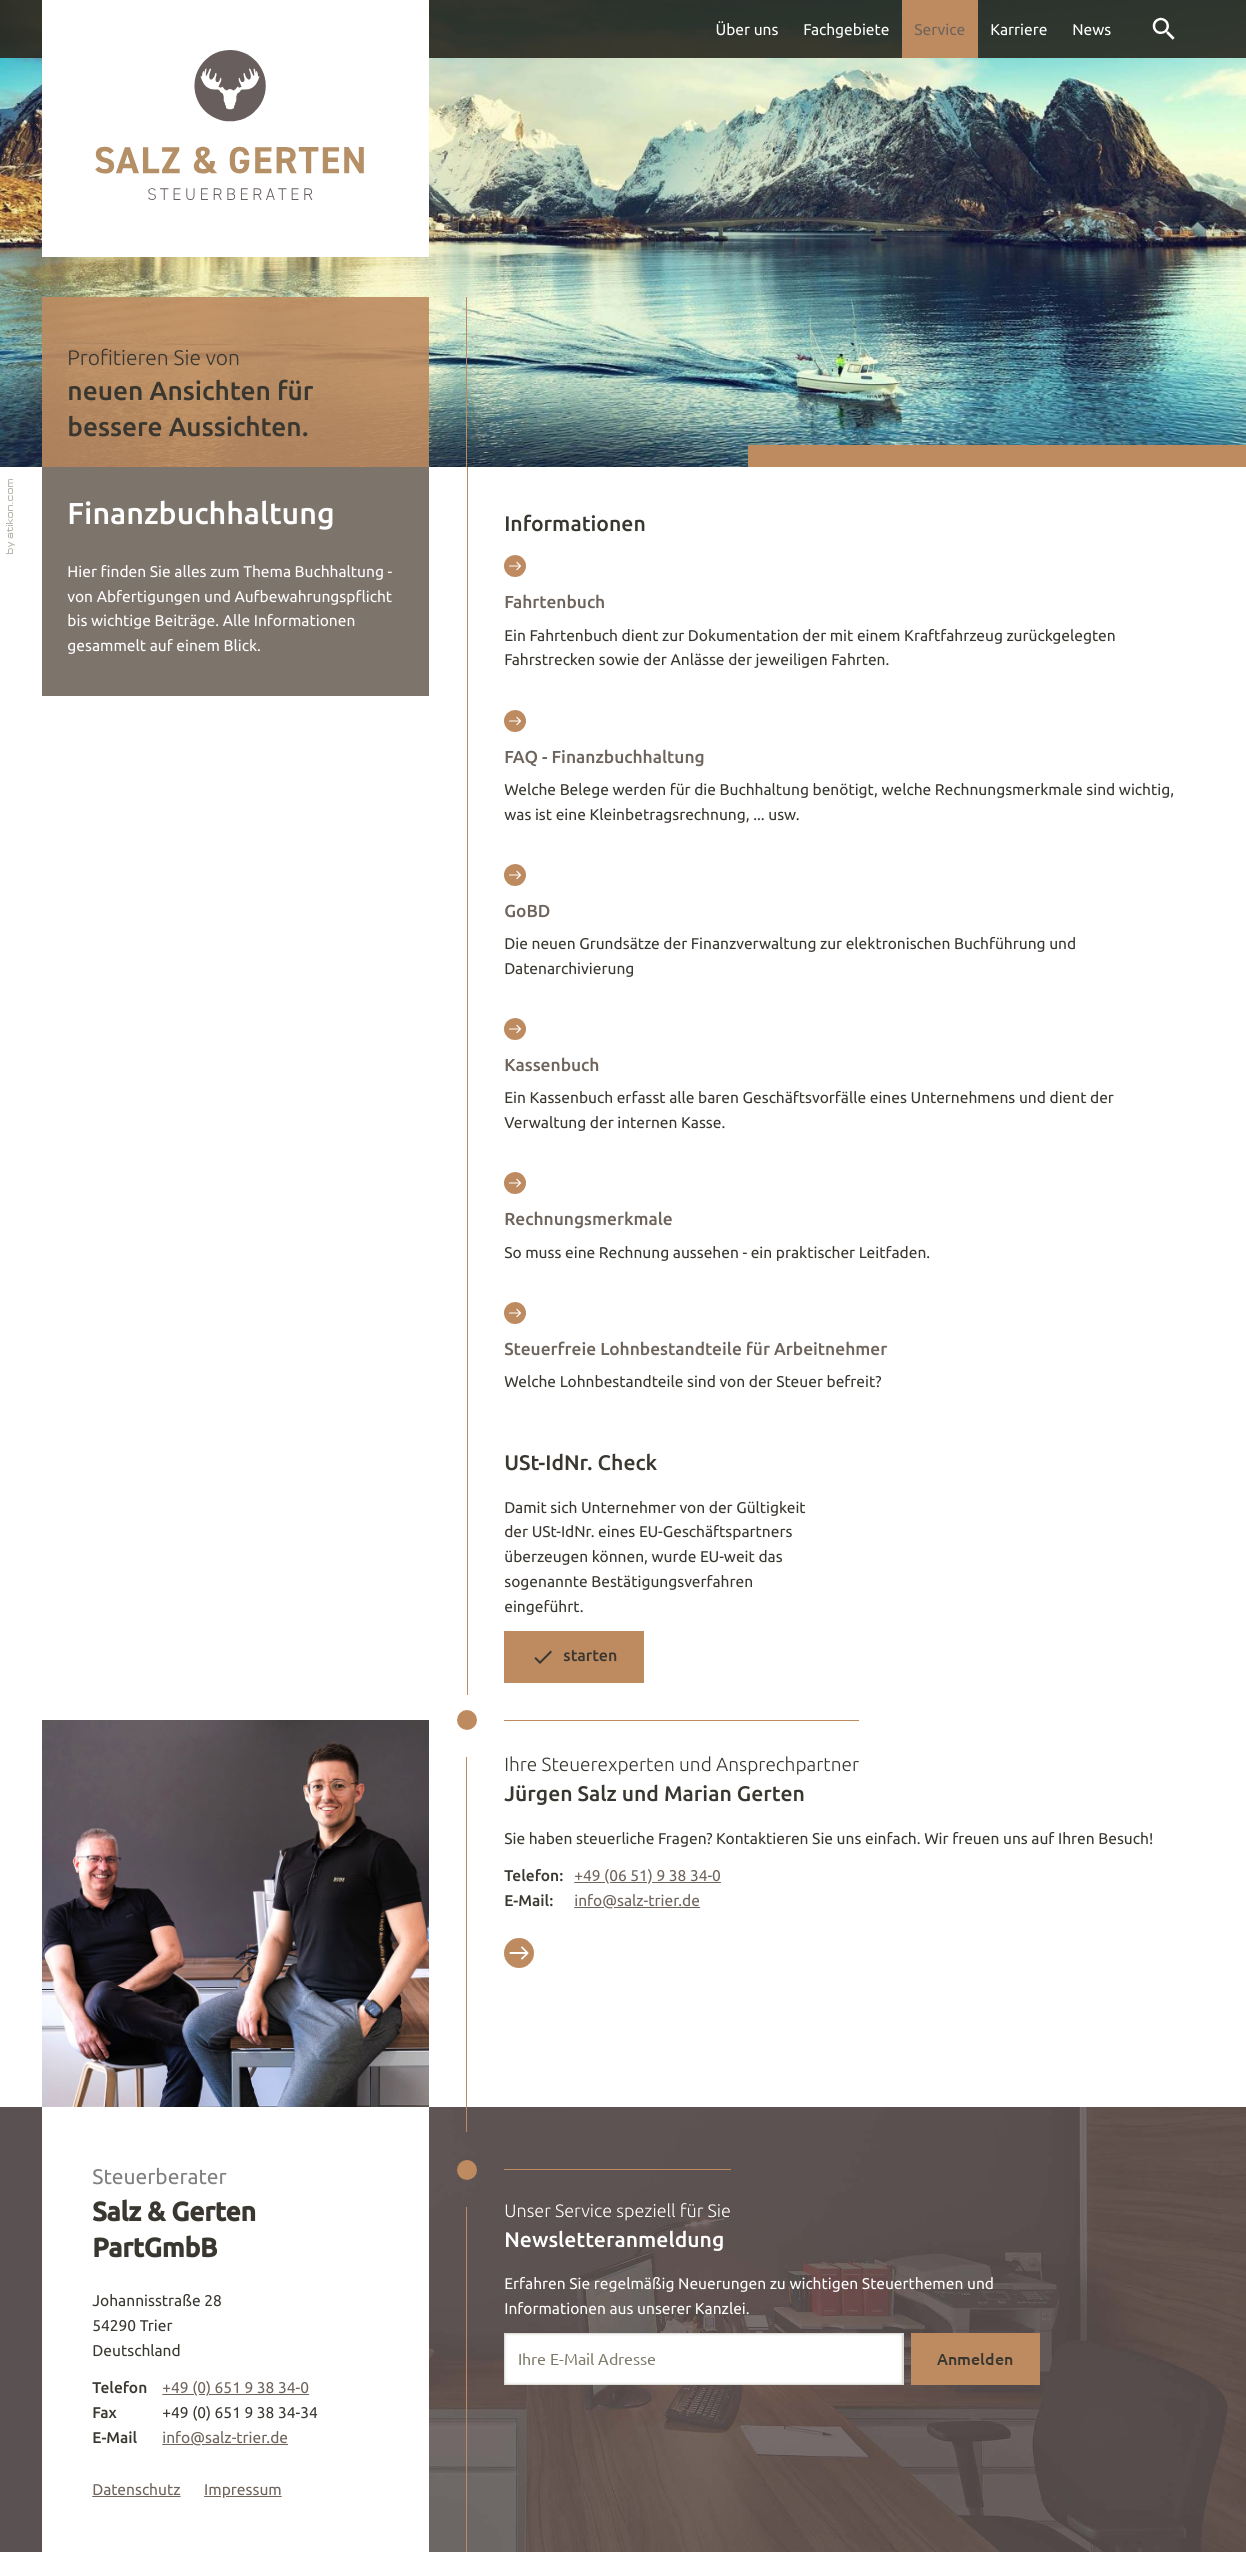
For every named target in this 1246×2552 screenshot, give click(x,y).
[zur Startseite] (235, 128)
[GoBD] (841, 928)
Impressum (243, 2489)
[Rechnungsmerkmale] (841, 1224)
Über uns (747, 29)
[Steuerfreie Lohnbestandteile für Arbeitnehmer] (841, 1354)
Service (939, 29)
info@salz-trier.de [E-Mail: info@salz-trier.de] (637, 1900)
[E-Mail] (704, 2358)
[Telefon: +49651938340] (235, 2387)
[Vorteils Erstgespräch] (519, 1956)
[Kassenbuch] (841, 1082)
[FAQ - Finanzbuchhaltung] (841, 774)
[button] (574, 1656)
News (1091, 29)
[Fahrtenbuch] (841, 619)
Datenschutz (136, 2489)
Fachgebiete (846, 29)
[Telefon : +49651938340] (647, 1875)
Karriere (1018, 29)
